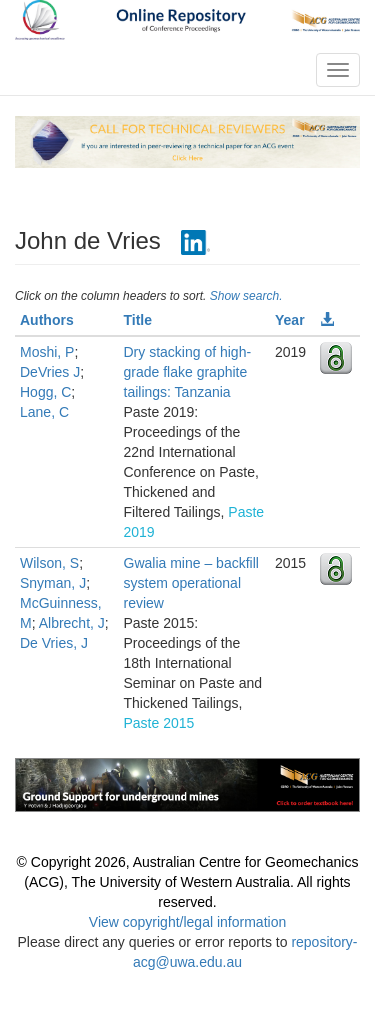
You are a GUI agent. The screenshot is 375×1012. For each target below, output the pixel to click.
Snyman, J (53, 583)
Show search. (246, 296)
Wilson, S (49, 563)
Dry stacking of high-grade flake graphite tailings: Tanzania (188, 372)
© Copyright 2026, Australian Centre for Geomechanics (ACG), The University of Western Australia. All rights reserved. (188, 882)
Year (290, 320)
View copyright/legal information (187, 922)
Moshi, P (47, 352)
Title (138, 320)
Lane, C (44, 412)
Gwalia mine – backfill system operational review (191, 583)
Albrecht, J (72, 623)
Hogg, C (45, 392)
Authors (47, 320)
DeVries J (50, 372)
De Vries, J (54, 643)
